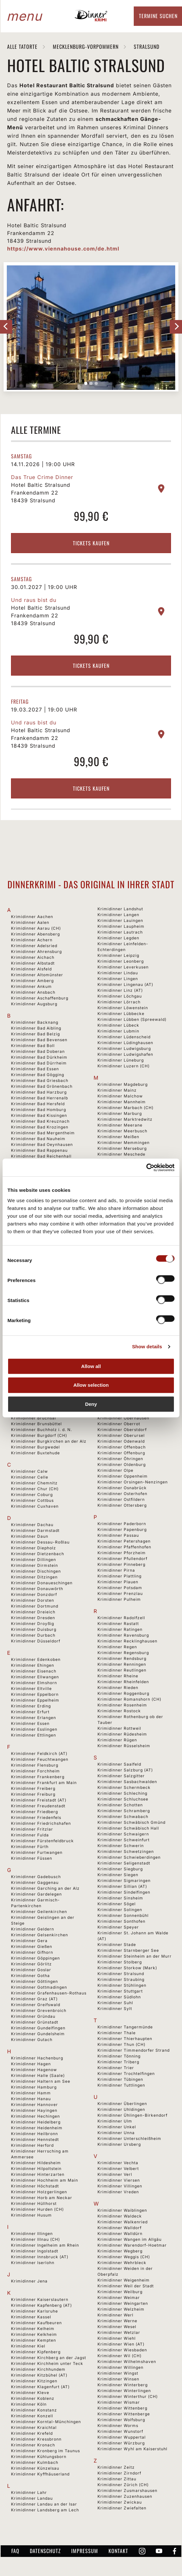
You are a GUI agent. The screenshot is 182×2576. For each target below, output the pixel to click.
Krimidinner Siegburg (120, 1868)
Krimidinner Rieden (117, 1687)
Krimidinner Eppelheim (35, 1700)
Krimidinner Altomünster (37, 974)
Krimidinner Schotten (120, 1804)
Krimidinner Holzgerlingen (39, 2191)
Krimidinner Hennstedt (35, 2139)
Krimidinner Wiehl (116, 2338)
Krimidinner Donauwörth (37, 1588)
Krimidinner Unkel (116, 2126)
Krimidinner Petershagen (124, 1541)
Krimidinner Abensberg (35, 934)
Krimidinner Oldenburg (121, 1464)
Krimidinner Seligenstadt (123, 1863)
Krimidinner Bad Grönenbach (42, 1086)
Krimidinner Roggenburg (123, 1693)
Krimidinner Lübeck (118, 1025)
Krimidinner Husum (31, 2215)
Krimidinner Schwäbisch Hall (128, 1828)
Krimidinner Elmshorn (34, 1682)
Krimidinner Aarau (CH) (36, 928)
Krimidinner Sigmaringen (124, 1880)
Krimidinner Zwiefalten (121, 2508)
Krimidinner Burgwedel (35, 1447)
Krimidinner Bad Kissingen (39, 1115)
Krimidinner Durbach (33, 1635)
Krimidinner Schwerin (120, 1845)
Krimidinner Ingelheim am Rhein (45, 2245)
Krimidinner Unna (116, 2132)
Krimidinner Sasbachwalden (127, 1781)
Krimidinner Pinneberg (121, 1564)
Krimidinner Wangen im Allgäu (129, 2239)
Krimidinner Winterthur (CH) (127, 2396)
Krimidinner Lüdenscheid (124, 1036)
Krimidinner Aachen (32, 916)
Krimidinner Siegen (117, 1874)
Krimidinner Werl (115, 2315)
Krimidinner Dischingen (36, 1571)
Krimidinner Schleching (122, 1793)
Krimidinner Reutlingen (121, 1670)
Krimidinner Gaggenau (35, 1882)
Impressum (84, 2551)
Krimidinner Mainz (117, 1090)
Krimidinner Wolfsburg (121, 2419)
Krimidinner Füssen (31, 1858)
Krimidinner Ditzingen (34, 1577)
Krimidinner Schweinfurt (123, 1839)
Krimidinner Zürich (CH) (123, 2484)
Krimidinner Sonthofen (121, 1921)
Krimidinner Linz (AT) (120, 990)
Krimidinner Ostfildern (121, 1499)
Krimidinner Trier (115, 2067)
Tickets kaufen (91, 543)
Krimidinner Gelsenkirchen (39, 1934)
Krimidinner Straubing (120, 1979)
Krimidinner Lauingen (120, 920)
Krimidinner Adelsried (34, 945)
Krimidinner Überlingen (122, 2103)
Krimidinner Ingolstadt (34, 2251)
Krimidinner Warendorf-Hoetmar (132, 2245)
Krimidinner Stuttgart (120, 1991)
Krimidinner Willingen (120, 2367)
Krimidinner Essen (30, 1723)
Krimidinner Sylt (114, 2008)
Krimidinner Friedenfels (36, 1817)
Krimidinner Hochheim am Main (44, 2180)
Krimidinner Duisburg (33, 1629)
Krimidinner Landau (32, 2498)
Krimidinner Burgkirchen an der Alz (48, 1441)
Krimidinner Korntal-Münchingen (46, 2421)
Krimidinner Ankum (31, 986)
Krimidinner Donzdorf (34, 1594)
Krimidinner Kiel (28, 2346)
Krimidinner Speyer (118, 1927)
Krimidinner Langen (118, 914)
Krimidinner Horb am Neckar (41, 2197)
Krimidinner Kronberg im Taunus (45, 2450)
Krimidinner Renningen (121, 1664)
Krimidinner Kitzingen (34, 2380)
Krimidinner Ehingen (32, 1665)
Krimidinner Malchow (120, 1096)
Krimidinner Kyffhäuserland (40, 2474)
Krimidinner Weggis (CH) (123, 2256)
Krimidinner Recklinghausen (127, 1641)
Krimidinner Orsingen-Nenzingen (132, 1482)
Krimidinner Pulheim (119, 1599)
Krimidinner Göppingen (35, 1958)
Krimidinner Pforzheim (121, 1552)
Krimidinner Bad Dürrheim (39, 1063)
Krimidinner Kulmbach (34, 2462)
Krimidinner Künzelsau (35, 2468)
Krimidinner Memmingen (123, 1142)
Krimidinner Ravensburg (123, 1635)
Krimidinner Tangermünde (125, 2027)
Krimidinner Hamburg (34, 2087)
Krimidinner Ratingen (119, 1629)
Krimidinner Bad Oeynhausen (42, 1144)
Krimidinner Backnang (34, 1022)
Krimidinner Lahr (29, 2492)
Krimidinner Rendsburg (121, 1658)
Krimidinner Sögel (116, 1903)
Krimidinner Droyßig (32, 1623)
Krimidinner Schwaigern (123, 1834)
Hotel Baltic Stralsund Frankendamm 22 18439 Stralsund (40, 493)
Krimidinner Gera (29, 1940)
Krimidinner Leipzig (118, 955)
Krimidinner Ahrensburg (36, 951)
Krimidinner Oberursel (121, 1435)
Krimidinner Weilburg (119, 2291)
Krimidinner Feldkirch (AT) (39, 1753)
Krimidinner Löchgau (119, 996)
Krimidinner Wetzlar (118, 2332)
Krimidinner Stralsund (120, 1973)
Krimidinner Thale (116, 2032)
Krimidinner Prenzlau (120, 1593)
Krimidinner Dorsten (32, 1600)
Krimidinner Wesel (116, 2326)
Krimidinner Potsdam (119, 1587)
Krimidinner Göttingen (34, 1981)
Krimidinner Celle (29, 1477)
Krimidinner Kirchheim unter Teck (47, 2363)
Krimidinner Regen (117, 1646)
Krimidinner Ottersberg (122, 1505)
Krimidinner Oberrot (118, 1423)
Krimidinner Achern (31, 939)
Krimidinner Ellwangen (35, 1676)
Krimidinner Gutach (31, 2039)
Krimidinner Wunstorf (120, 2431)
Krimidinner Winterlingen (124, 2390)
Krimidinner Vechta (117, 2162)
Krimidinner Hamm (31, 2092)
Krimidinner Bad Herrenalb (39, 1098)
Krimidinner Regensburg (123, 1652)
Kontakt (118, 2551)
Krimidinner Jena (29, 2281)
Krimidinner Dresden (33, 1617)
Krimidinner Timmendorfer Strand (133, 2050)
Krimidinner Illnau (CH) (35, 2239)
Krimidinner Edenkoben (36, 1659)
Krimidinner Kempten (33, 2340)
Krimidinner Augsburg (34, 1003)
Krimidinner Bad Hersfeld (38, 1103)
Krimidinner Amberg (32, 980)
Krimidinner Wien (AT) (120, 2344)
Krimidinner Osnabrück (122, 1487)
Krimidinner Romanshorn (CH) (129, 1699)
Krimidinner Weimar (118, 2297)
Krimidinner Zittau (116, 2478)
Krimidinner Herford (32, 2145)
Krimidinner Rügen (117, 1739)
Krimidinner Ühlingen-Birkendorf (132, 2115)
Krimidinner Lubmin (118, 1031)
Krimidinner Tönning (119, 2056)
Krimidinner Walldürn (119, 2233)
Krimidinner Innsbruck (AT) (39, 2256)
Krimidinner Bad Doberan (38, 1051)
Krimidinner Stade (116, 1944)
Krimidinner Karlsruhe (34, 2311)
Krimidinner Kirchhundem (38, 2369)
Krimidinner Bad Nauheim (38, 1138)
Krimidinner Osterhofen (122, 1493)
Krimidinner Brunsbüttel (36, 1423)
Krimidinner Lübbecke (120, 1013)
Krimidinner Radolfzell (121, 1617)
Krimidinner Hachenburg (37, 2058)
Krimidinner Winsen (118, 2379)
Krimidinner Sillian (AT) (122, 1886)
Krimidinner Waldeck (119, 2216)
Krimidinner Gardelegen (36, 1894)
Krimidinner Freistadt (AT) (38, 1800)
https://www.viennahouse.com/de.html (63, 248)
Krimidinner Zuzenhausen (124, 2496)
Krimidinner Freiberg (33, 1788)
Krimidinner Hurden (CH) (37, 2209)
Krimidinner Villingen (119, 2186)
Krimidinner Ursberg (119, 2144)
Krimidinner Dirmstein (34, 1565)
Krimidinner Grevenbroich (38, 2010)
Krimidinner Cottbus (32, 1500)
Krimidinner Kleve (30, 2392)
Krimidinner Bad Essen (35, 1068)
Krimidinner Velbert (118, 2168)
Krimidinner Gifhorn (32, 1952)
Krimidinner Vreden (118, 2191)
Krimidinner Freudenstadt (38, 1805)
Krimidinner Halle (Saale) (38, 2075)
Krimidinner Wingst (117, 2373)
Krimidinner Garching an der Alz (45, 1888)
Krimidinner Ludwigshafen (125, 1054)
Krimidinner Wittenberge (123, 2413)
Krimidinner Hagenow (34, 2069)
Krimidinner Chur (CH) (35, 1488)
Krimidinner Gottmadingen (39, 1987)
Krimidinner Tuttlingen (121, 2085)
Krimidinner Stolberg (119, 1962)
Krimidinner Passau (118, 1535)
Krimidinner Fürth (30, 1846)
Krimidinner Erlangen (33, 1717)
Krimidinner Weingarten (122, 2303)
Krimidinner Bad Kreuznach (40, 1121)
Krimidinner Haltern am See (40, 2081)
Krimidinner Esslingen (34, 1729)
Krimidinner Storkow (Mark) (127, 1967)
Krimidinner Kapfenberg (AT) (41, 2305)
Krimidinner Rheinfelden (123, 1681)
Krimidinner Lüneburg (120, 1060)
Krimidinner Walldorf (119, 2227)
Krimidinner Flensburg (34, 1765)
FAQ (15, 2551)
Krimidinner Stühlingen (121, 1985)
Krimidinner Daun (29, 1536)
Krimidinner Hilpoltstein (36, 2168)
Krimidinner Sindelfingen (123, 1892)
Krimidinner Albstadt (33, 963)
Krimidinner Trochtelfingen (126, 2073)
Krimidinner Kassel (31, 2316)
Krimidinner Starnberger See (128, 1950)
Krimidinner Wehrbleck (121, 2262)
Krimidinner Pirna (116, 1570)
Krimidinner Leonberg (120, 961)
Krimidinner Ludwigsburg (124, 1048)
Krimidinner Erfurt (30, 1711)
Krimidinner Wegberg (119, 2251)
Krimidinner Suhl (115, 2002)
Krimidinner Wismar (118, 2402)
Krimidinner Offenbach (121, 1447)
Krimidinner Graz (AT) (34, 1998)
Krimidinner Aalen (30, 922)
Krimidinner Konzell (32, 2415)
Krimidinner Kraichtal (34, 2427)
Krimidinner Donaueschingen (42, 1582)
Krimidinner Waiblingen (122, 2210)
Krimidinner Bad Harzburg (39, 1092)
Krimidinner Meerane (119, 1125)
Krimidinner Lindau (117, 972)
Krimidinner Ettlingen (33, 1735)
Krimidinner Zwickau (119, 2502)
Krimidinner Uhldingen (121, 2109)
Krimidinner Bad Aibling (36, 1028)
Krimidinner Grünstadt (34, 2022)
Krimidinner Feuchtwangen (39, 1759)
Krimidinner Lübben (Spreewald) (131, 1019)
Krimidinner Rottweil (119, 1728)
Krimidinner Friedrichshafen (41, 1823)
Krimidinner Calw (29, 1471)
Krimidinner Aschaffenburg (39, 998)
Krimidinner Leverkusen (123, 967)
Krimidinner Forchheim (35, 1771)
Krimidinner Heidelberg (36, 2122)
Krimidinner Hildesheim (36, 2162)
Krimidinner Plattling (119, 1576)
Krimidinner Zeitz (116, 2467)
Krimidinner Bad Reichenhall (41, 1156)
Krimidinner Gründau (33, 2016)
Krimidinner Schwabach (122, 1816)
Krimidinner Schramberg (123, 1810)
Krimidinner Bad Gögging (37, 1074)
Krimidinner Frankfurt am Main (44, 1782)
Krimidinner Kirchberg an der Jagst (48, 2357)
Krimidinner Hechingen (35, 2116)
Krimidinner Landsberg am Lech (45, 2509)
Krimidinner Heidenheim (37, 2127)
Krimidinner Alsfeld (31, 969)
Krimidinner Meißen (118, 1136)
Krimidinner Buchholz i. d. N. (41, 1429)
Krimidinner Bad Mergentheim (43, 1132)
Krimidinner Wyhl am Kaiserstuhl (132, 2448)
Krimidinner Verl (114, 2174)
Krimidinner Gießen (31, 1946)
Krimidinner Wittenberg (122, 2408)
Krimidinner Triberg (118, 2061)
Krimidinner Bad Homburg (38, 1109)
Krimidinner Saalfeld (119, 1764)
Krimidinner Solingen (119, 1909)
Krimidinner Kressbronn (36, 2439)
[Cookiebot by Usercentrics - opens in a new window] (146, 1167)
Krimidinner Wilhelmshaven (126, 2361)
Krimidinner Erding (31, 1706)
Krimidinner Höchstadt (35, 2186)
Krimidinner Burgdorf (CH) (39, 1435)
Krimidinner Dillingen (33, 1559)
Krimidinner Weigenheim (123, 2280)
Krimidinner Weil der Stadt (125, 2285)
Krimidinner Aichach (32, 957)
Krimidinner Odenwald (121, 1441)
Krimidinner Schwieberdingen (129, 1857)
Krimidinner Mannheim (121, 1101)
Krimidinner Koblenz (32, 2398)
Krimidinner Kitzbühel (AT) (39, 2375)
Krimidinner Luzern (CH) (123, 1066)
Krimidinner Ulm (114, 2121)
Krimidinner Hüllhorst (34, 2203)
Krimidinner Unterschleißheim (129, 2138)
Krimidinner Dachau (32, 1524)
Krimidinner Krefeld (32, 2433)
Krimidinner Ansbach (33, 992)
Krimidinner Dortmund (34, 1606)
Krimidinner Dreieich (33, 1611)
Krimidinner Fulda (30, 1835)
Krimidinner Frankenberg (37, 1776)
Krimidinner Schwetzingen (125, 1851)
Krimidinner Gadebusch (36, 1876)
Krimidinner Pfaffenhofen (124, 1547)
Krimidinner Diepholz (33, 1547)
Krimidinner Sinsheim (120, 1898)
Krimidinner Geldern (32, 1929)
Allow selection (90, 1385)
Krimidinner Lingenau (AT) (125, 984)
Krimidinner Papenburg (122, 1529)
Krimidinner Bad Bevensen (39, 1039)
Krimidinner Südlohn (119, 1996)
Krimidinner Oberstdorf (122, 1429)
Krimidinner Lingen (117, 978)
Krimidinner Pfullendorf (122, 1558)
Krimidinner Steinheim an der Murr (134, 1956)
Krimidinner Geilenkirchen (39, 1911)
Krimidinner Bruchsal (33, 1418)
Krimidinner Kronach (33, 2444)
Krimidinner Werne (117, 2320)
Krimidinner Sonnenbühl (123, 1915)
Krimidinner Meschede (121, 1154)
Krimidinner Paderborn (121, 1523)
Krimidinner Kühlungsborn (38, 2456)
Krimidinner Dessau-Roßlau (40, 1542)
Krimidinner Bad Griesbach (39, 1080)
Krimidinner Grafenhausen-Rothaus (48, 1993)
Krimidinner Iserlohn (32, 2262)
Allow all (91, 1366)
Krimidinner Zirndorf (119, 2473)
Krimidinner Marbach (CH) (125, 1107)
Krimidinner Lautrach (120, 932)
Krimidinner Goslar (31, 1969)
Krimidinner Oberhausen (123, 1418)
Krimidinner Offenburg (121, 1452)
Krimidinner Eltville (31, 1688)
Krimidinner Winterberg (122, 2384)
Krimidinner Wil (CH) (119, 2355)
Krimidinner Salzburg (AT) (125, 1770)
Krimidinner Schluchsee (122, 1799)
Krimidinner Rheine (117, 1675)
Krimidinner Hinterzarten (37, 2174)
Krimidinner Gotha (30, 1975)
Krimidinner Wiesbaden (122, 2349)
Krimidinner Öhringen (120, 1458)
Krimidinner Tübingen (120, 2079)
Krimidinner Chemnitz (34, 1482)
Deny (91, 1404)
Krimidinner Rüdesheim (122, 1734)
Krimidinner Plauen (117, 1581)
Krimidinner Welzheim (120, 2309)
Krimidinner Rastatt (118, 1623)
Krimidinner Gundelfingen (38, 2028)
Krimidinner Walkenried (122, 2221)
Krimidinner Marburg (119, 1113)
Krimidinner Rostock (119, 1710)
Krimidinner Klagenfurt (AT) (40, 2386)
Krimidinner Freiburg (33, 1794)
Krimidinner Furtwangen (37, 1852)
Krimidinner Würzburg (121, 2443)
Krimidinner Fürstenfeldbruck (42, 1840)
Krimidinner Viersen (118, 2180)
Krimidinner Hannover (34, 2104)
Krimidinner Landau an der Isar (44, 2504)
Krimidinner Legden (118, 937)
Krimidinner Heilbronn (34, 2133)
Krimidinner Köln (29, 2404)
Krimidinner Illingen (32, 2233)
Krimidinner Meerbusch (122, 1130)
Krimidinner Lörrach (119, 1001)
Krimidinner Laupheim (120, 926)
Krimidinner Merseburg (122, 1148)
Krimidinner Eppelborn (35, 1694)
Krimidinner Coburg (32, 1494)
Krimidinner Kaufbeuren (36, 2322)
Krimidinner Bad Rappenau (39, 1150)
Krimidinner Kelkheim (34, 2334)
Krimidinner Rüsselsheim (123, 1745)
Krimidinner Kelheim (32, 2328)
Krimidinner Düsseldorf (35, 1641)
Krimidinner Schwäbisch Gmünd (131, 1822)
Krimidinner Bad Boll (33, 1045)
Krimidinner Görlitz (31, 1963)
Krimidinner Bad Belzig (35, 1033)
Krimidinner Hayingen (34, 2110)
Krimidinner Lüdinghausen (125, 1042)
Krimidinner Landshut (120, 908)
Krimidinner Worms (117, 2425)
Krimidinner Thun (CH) (121, 2044)
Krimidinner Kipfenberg (36, 2351)
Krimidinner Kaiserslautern (39, 2299)
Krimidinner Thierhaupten (124, 2038)
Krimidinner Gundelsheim (38, 2033)
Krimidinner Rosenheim (122, 1705)
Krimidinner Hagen (31, 2063)
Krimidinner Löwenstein (122, 1007)
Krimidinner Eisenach (33, 1671)
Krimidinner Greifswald (35, 2004)
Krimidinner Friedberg (34, 1811)
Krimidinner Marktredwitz (125, 1119)
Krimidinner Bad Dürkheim (39, 1057)
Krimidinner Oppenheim (122, 1476)
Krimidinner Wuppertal (121, 2437)
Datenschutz (45, 2551)
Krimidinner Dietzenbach (37, 1553)
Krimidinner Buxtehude (35, 1452)
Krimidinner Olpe (115, 1470)
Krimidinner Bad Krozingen (39, 1127)
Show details (147, 1346)
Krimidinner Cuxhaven (35, 1506)
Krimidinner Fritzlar (32, 1829)
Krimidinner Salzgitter (121, 1775)
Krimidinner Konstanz (34, 2410)
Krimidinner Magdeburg (122, 1084)
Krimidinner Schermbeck (124, 1787)
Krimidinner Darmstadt (35, 1530)
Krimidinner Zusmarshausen (127, 2490)
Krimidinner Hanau (31, 2098)
